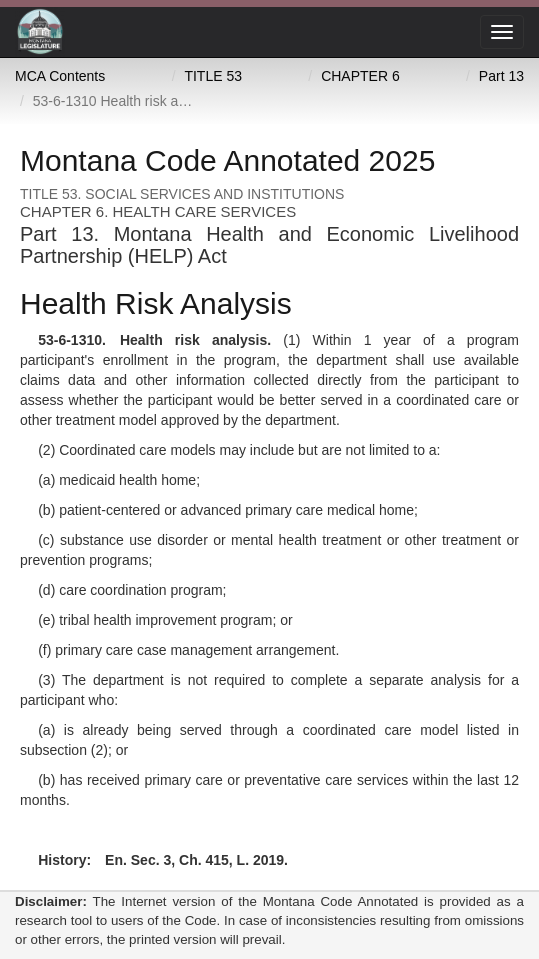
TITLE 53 (213, 76)
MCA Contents (60, 76)
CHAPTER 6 (360, 76)
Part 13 (501, 76)
